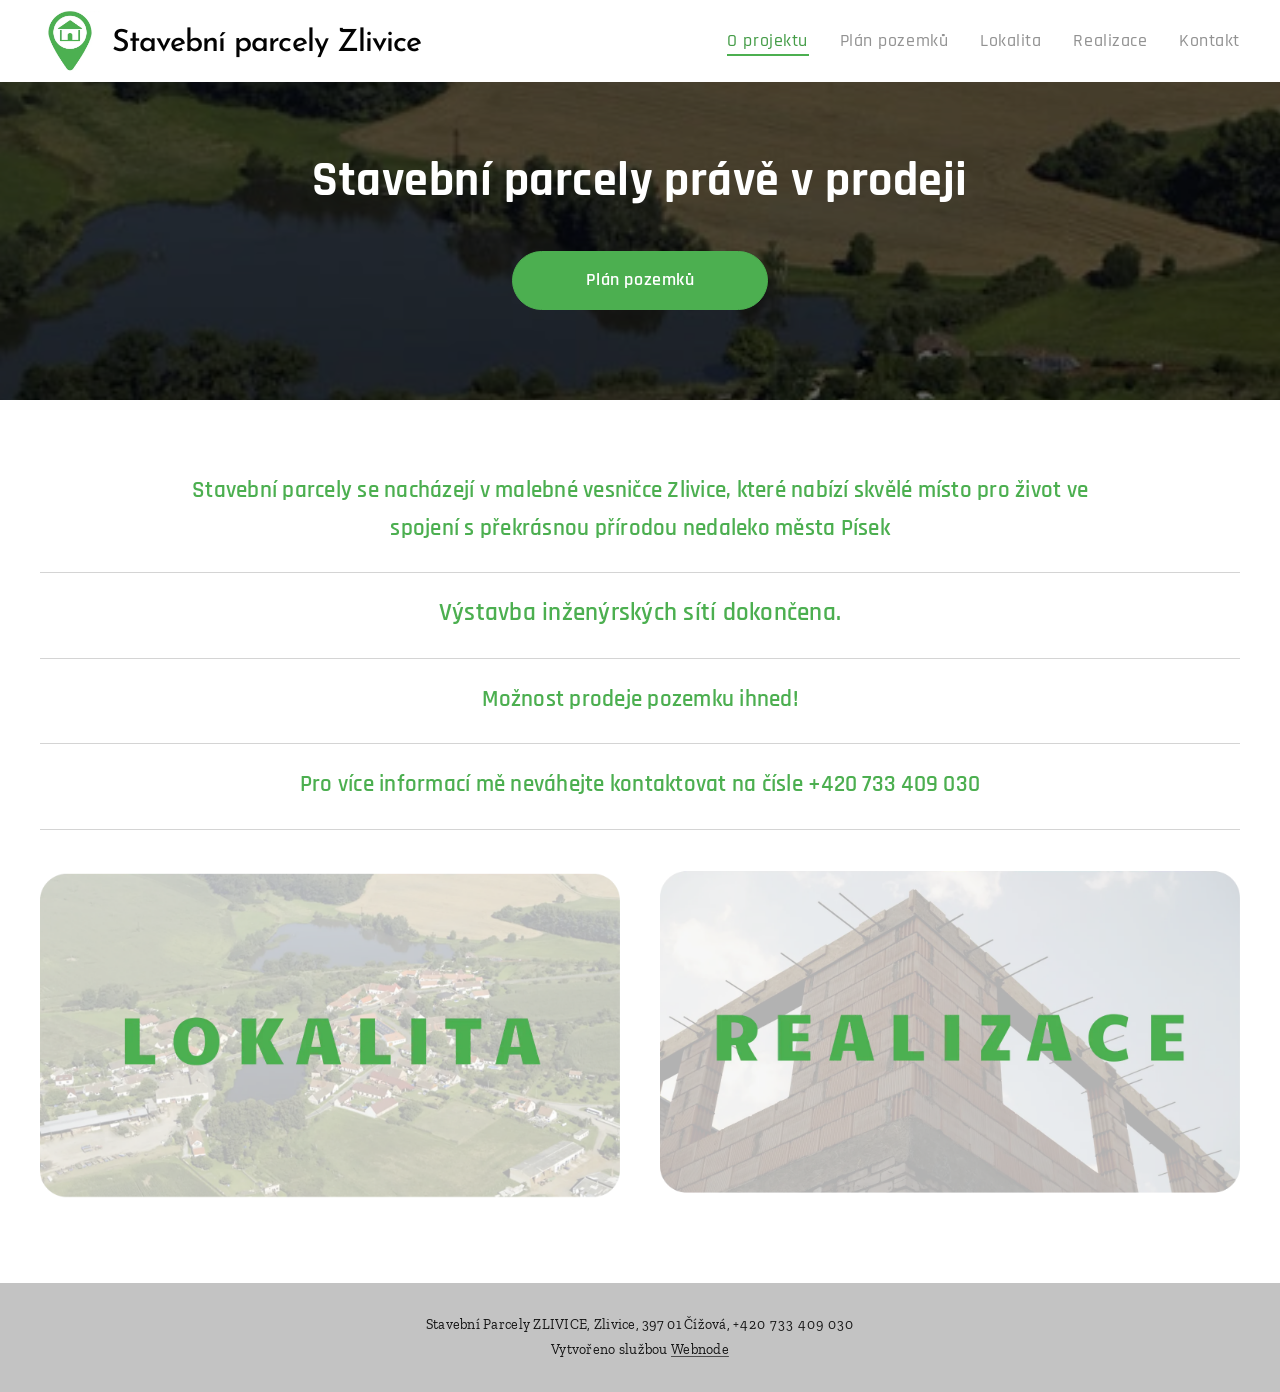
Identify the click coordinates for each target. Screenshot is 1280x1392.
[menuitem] (808, 41)
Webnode (700, 1349)
